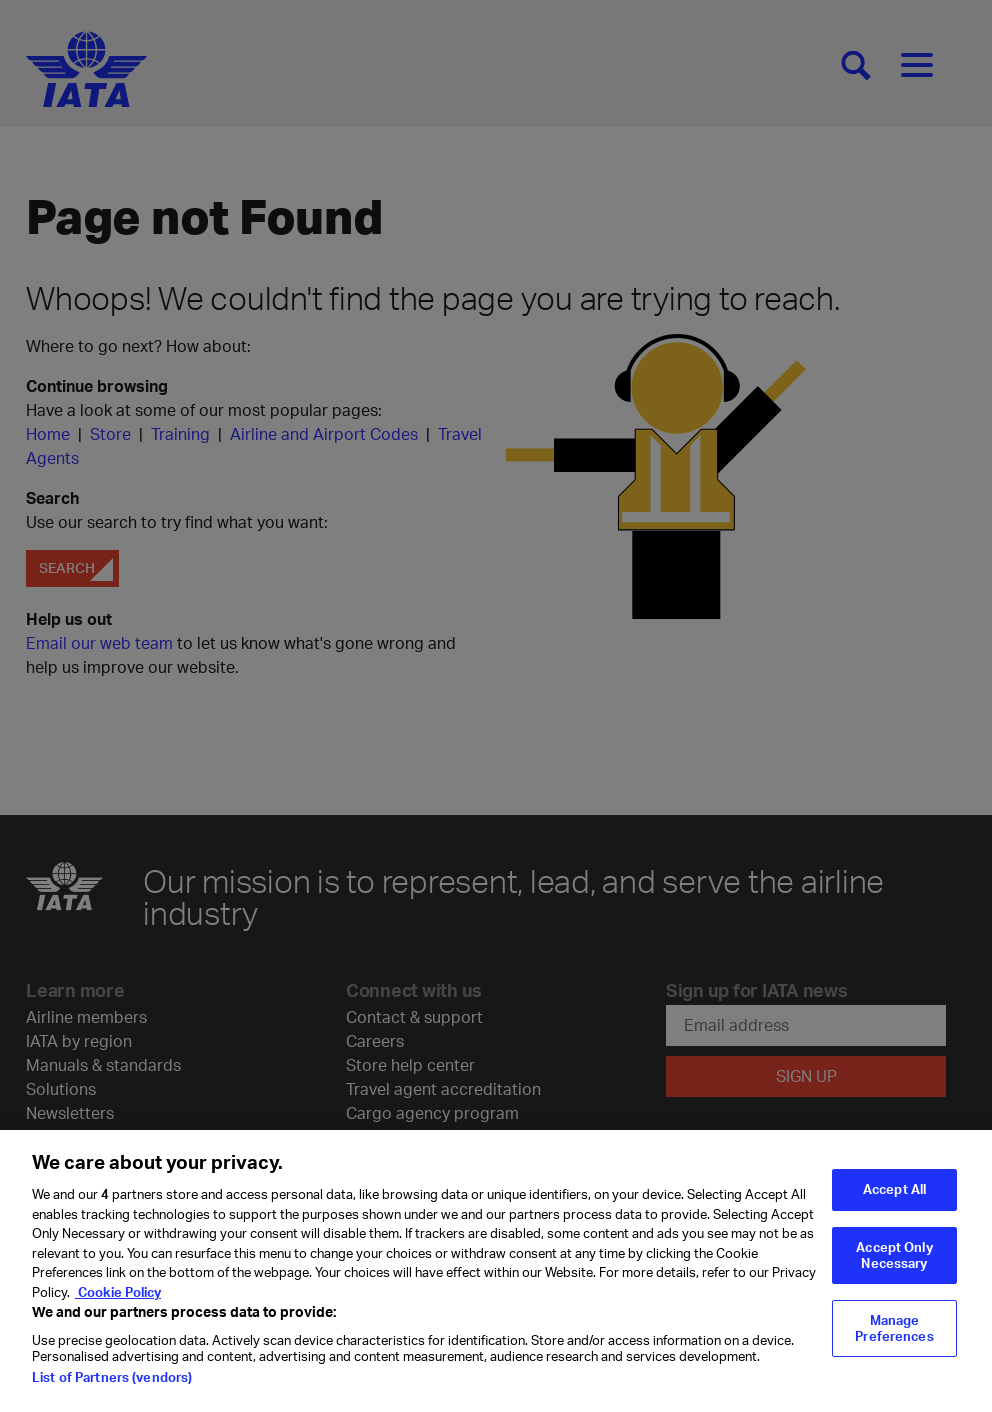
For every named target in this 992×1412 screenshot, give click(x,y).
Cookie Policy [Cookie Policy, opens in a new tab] (118, 1303)
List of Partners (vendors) (112, 1389)
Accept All (894, 1201)
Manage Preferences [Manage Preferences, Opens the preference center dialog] (894, 1340)
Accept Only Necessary (894, 1266)
